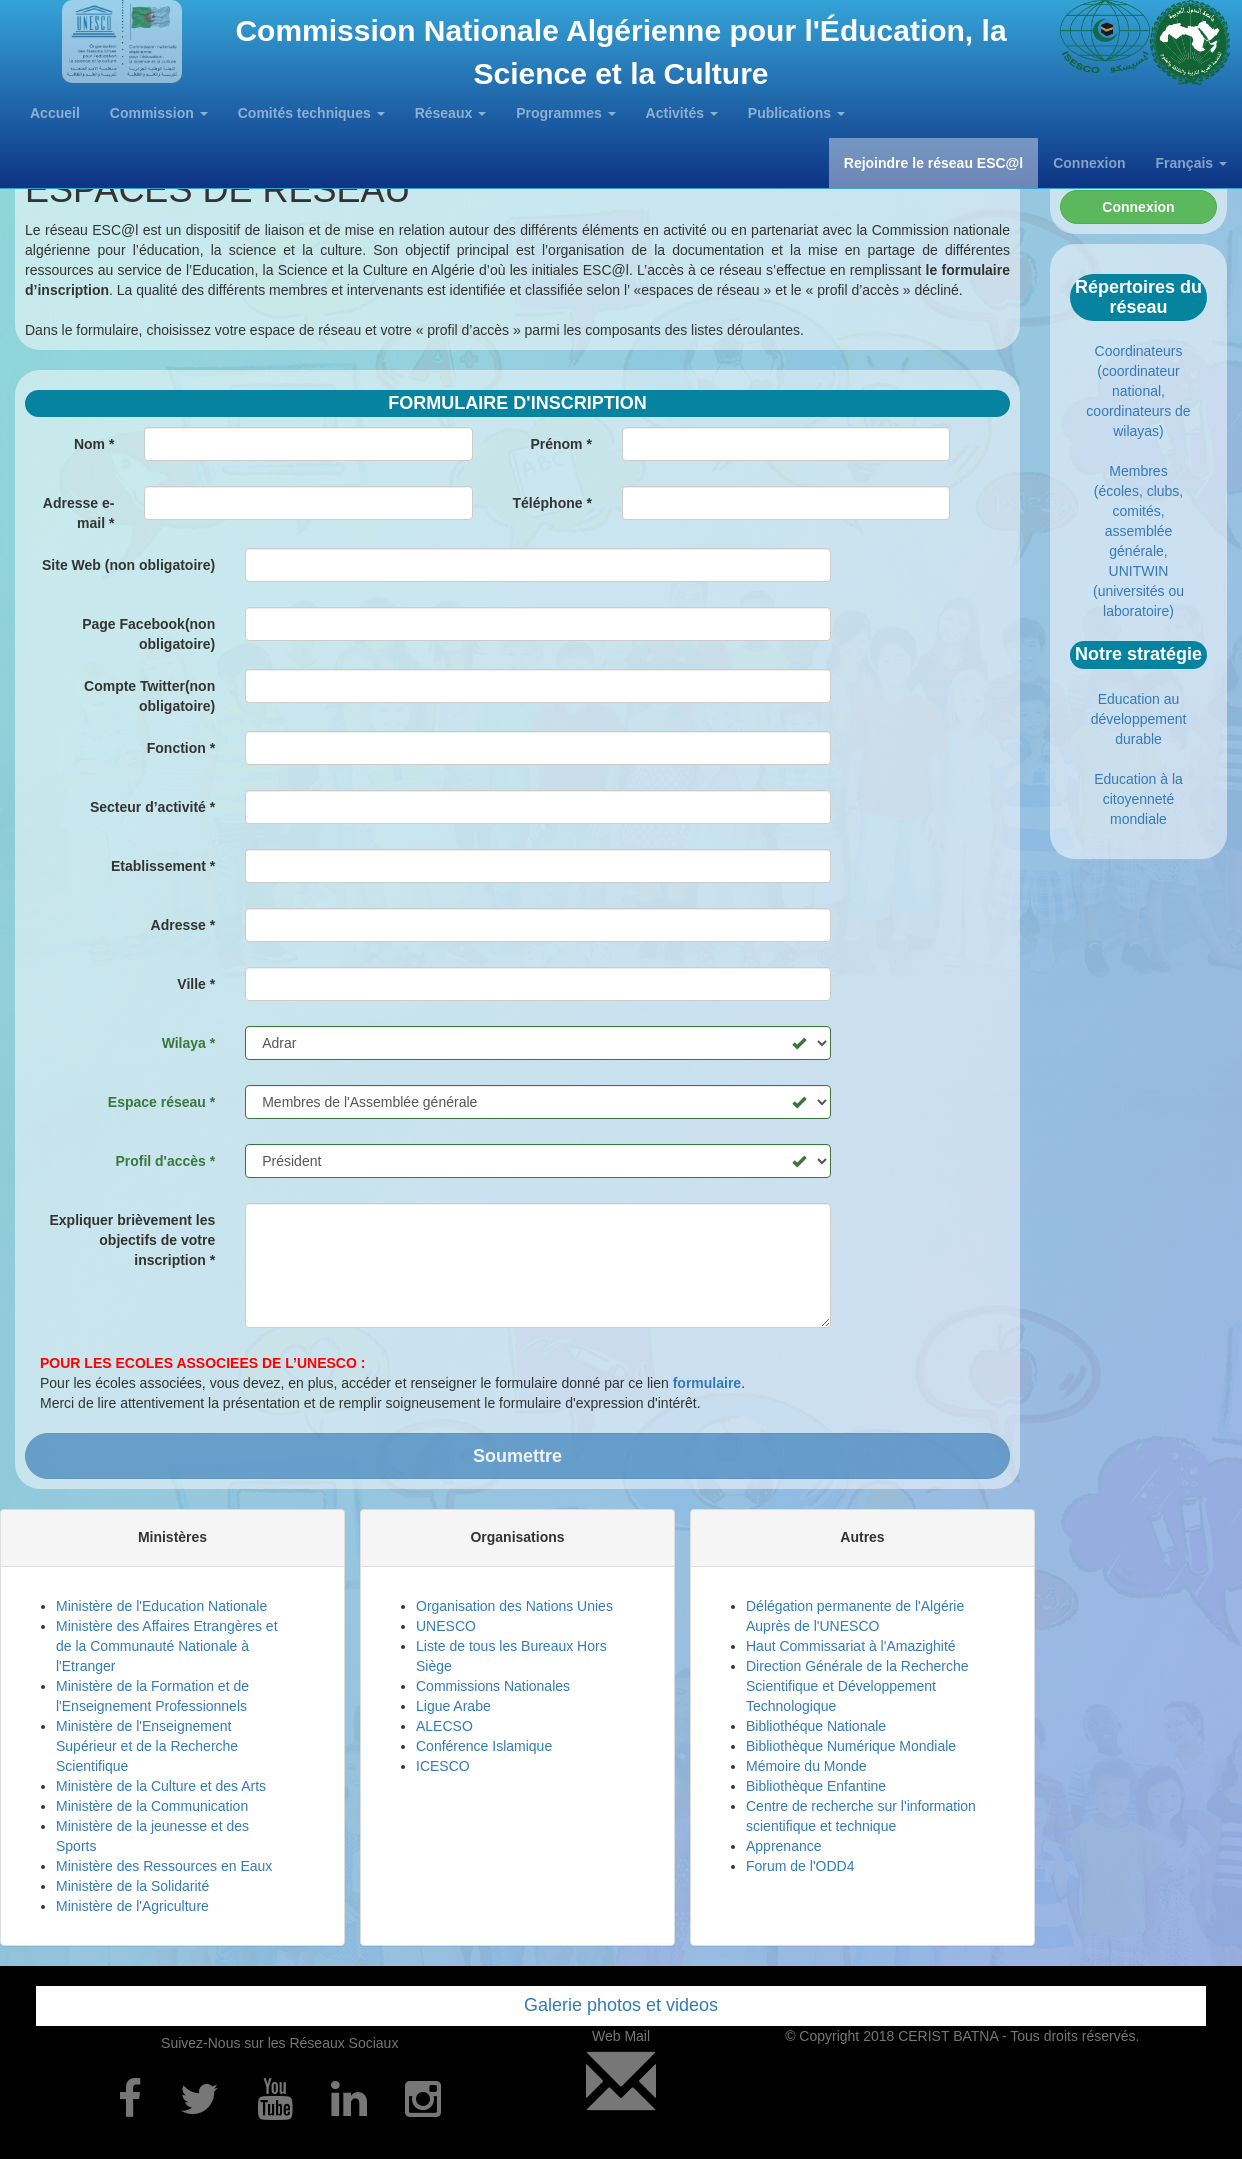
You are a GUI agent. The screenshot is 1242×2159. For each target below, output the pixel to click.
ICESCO (443, 1766)
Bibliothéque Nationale (816, 1726)
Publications (796, 113)
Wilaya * (189, 1043)
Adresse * (183, 925)
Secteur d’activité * (152, 807)
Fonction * (181, 748)
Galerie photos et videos (621, 2005)
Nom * (94, 444)
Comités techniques (311, 113)
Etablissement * (163, 866)
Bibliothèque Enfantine (816, 1786)
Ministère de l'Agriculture (132, 1906)
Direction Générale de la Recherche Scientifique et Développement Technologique (857, 1686)
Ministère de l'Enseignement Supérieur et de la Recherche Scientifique (147, 1746)
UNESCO (446, 1626)
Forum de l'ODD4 (800, 1866)
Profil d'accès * (165, 1161)
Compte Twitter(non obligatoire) (149, 696)
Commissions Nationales (493, 1686)
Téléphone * (552, 503)
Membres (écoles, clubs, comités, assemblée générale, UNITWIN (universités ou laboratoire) (1138, 541)
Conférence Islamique (484, 1746)
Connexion (1089, 163)
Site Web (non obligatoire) (128, 565)
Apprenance (784, 1846)
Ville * (196, 984)
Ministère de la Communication (152, 1806)
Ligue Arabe (453, 1706)
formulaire (707, 1383)
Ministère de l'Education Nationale (161, 1606)
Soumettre (517, 1456)
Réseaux (450, 113)
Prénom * (560, 444)
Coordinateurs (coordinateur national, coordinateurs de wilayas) (1138, 391)
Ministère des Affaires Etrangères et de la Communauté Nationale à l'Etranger (167, 1646)
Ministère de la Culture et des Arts (161, 1786)
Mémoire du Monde (806, 1766)
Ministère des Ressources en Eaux (164, 1866)
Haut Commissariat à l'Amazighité (851, 1646)
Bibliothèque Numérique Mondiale (851, 1746)
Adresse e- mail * (79, 513)
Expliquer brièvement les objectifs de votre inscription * (132, 1240)
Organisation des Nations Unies (514, 1606)
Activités (682, 113)
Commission (159, 113)
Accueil (55, 113)
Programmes (565, 113)
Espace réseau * (161, 1102)
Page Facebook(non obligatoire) (148, 634)
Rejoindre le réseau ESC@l (933, 163)
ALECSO (444, 1726)
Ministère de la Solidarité (132, 1886)
